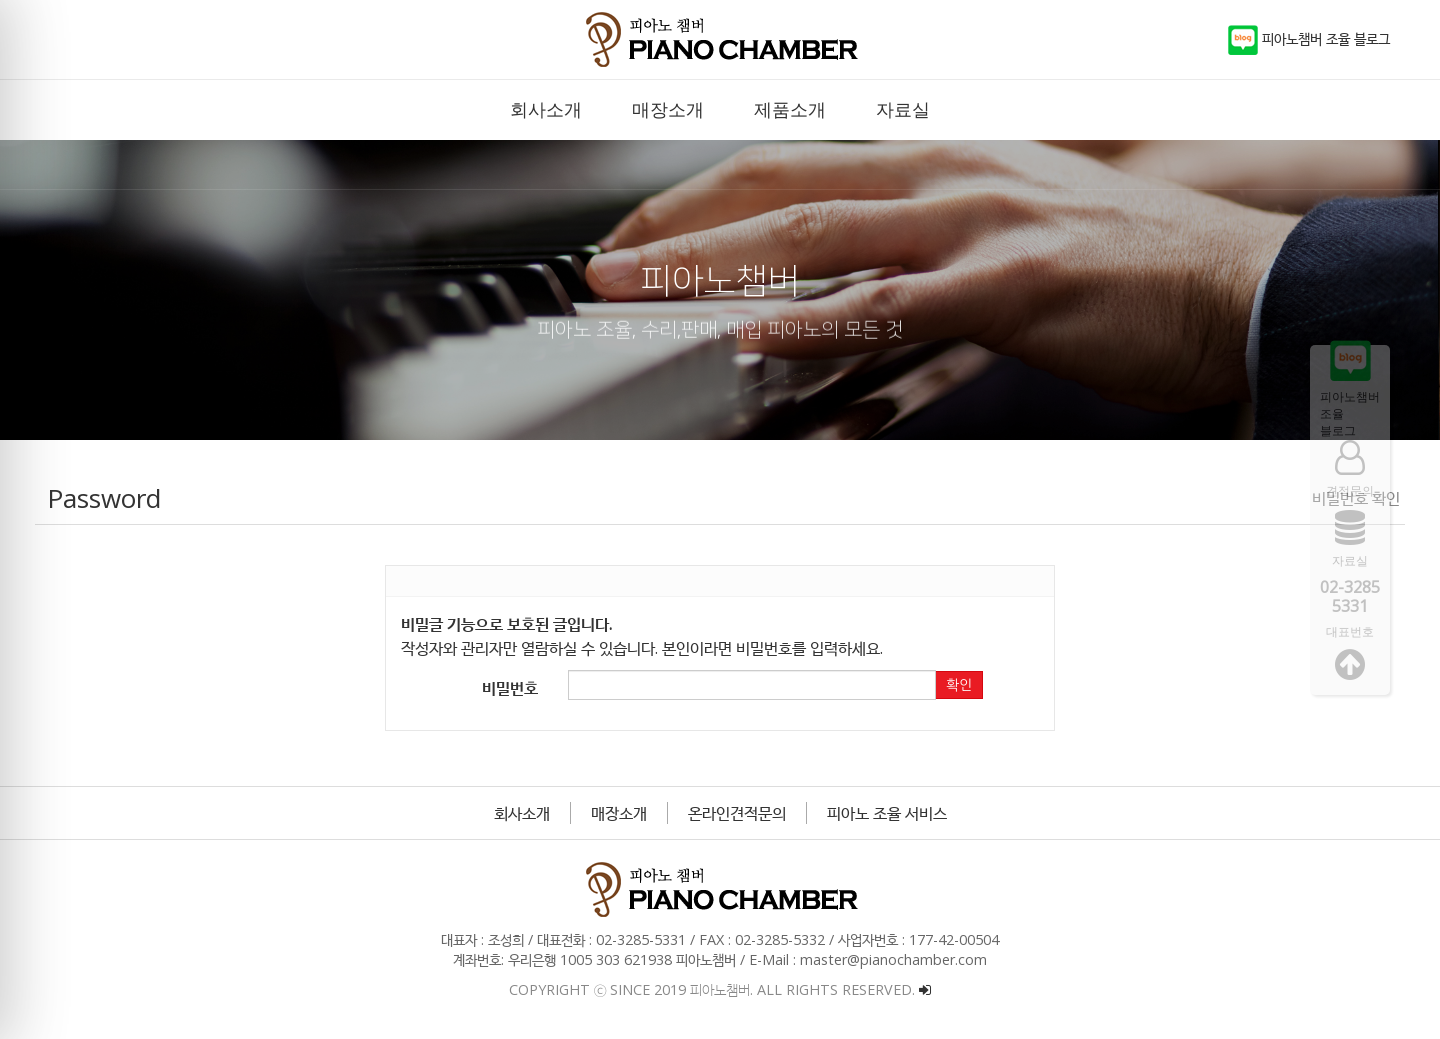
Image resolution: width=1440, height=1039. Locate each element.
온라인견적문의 (737, 813)
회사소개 (522, 813)
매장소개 (619, 813)
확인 (959, 685)
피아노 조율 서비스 (887, 813)
